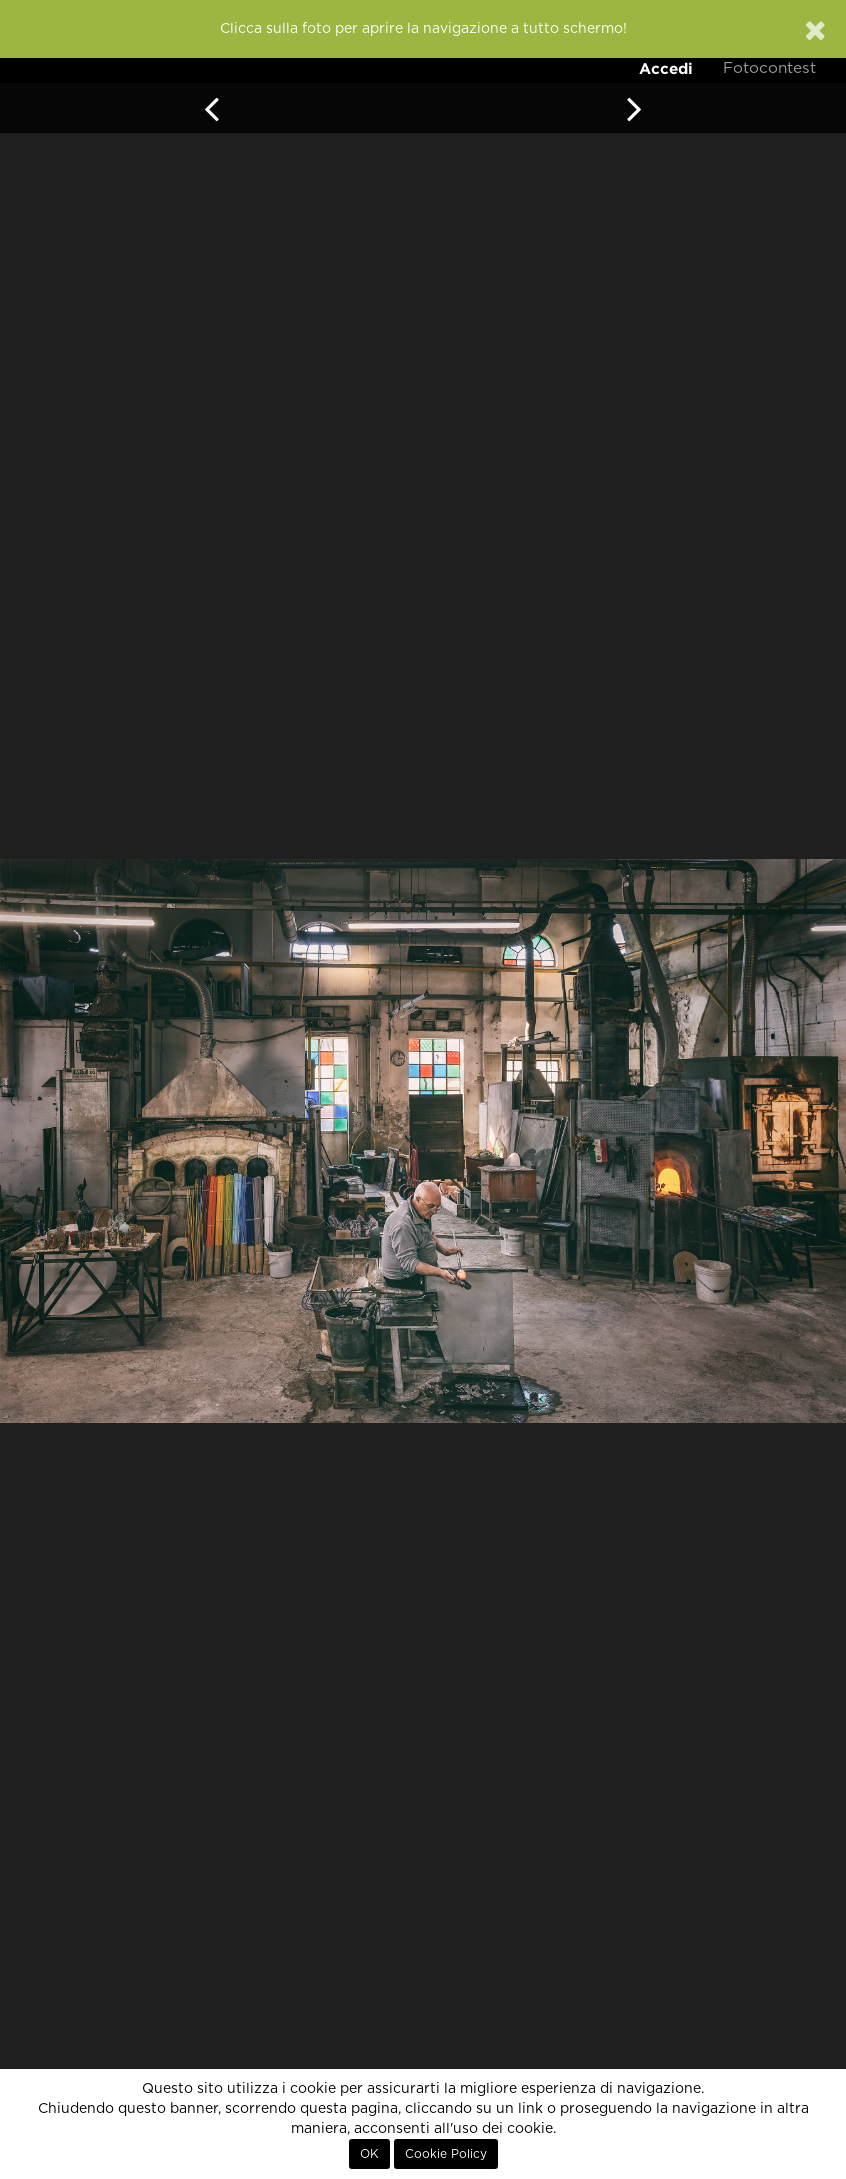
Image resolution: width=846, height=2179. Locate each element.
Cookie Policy (446, 2154)
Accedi (666, 68)
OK (369, 2154)
